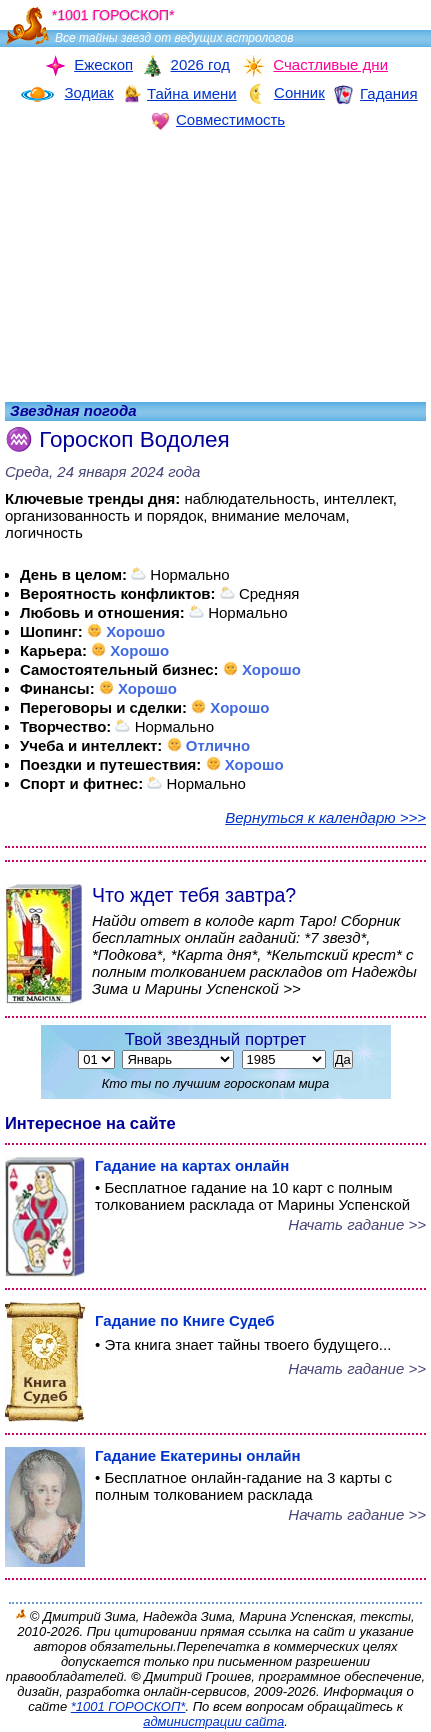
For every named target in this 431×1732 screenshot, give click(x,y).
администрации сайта (213, 1721)
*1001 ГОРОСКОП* (128, 1706)
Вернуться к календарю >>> (325, 817)
